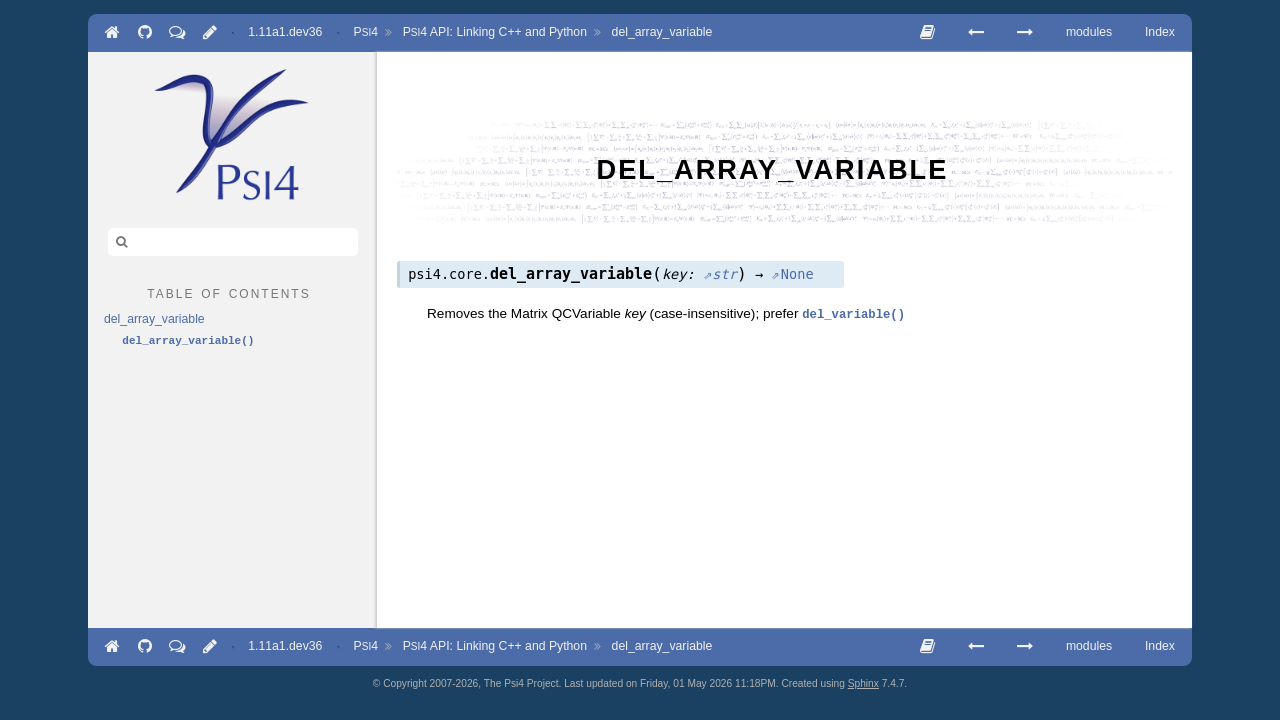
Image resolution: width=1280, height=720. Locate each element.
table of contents (228, 292)
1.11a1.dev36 (285, 32)
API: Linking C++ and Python (495, 32)
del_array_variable (662, 32)
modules (1089, 32)
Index (1160, 32)
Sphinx (863, 683)
